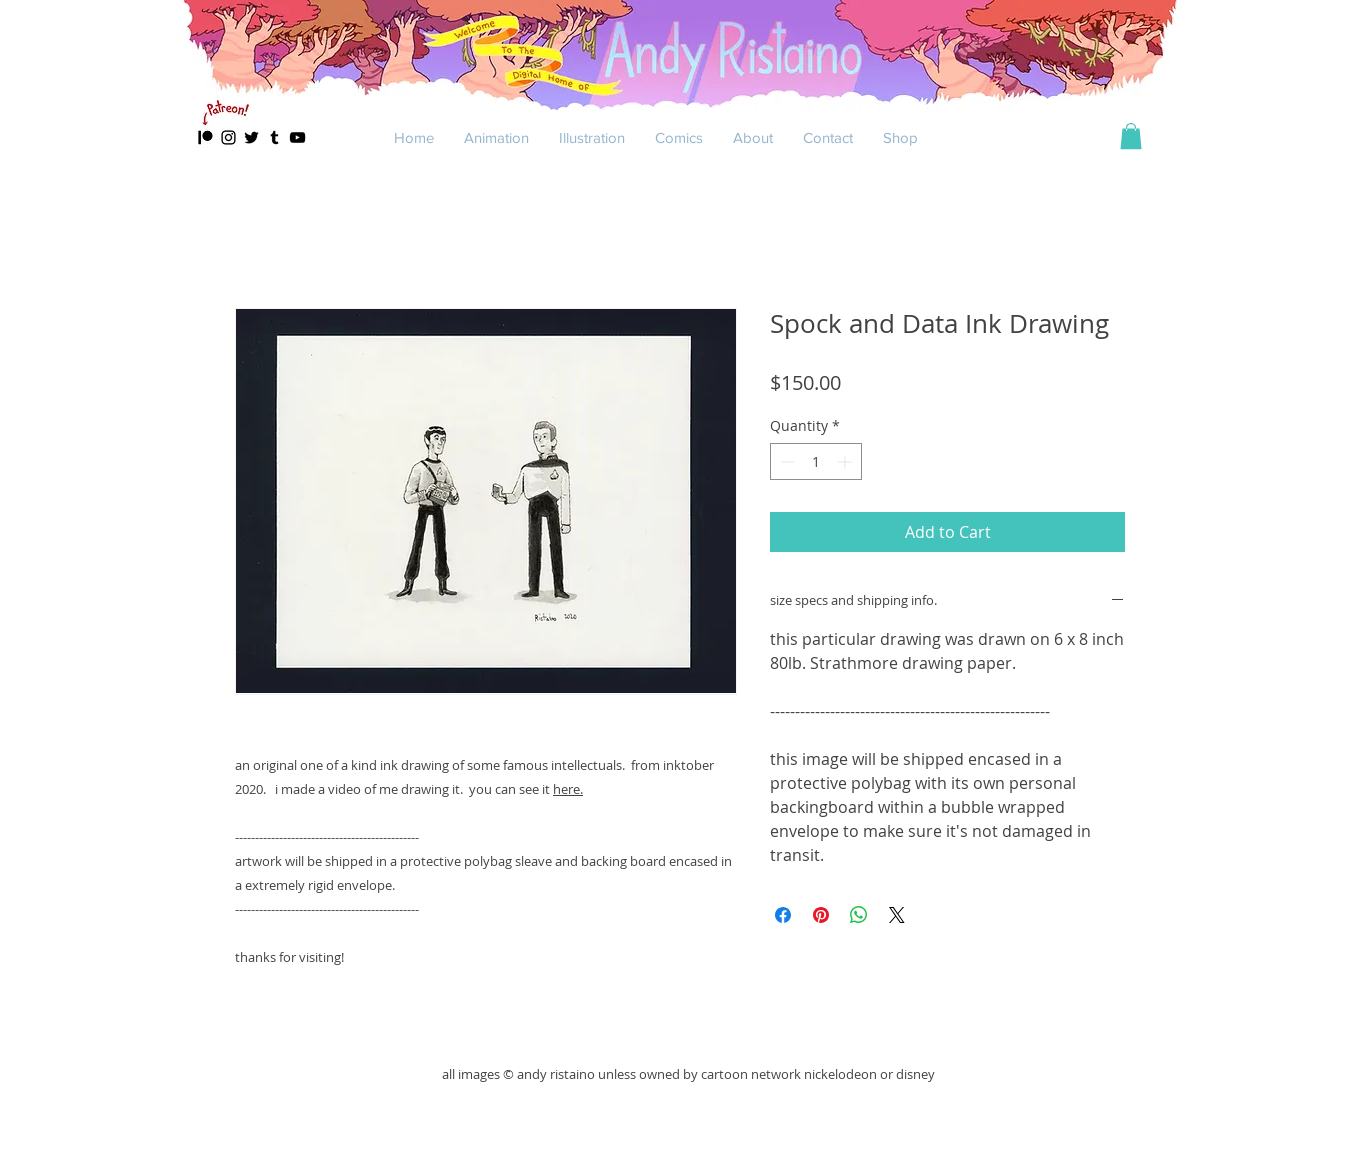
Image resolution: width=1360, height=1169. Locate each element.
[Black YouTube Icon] (297, 137)
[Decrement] (785, 461)
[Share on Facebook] (783, 915)
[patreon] (205, 137)
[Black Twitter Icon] (251, 137)
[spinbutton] (816, 461)
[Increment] (846, 461)
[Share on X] (897, 915)
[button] (496, 137)
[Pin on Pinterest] (821, 915)
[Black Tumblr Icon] (274, 137)
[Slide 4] (680, 119)
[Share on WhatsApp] (859, 915)
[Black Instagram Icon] (228, 137)
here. (568, 789)
